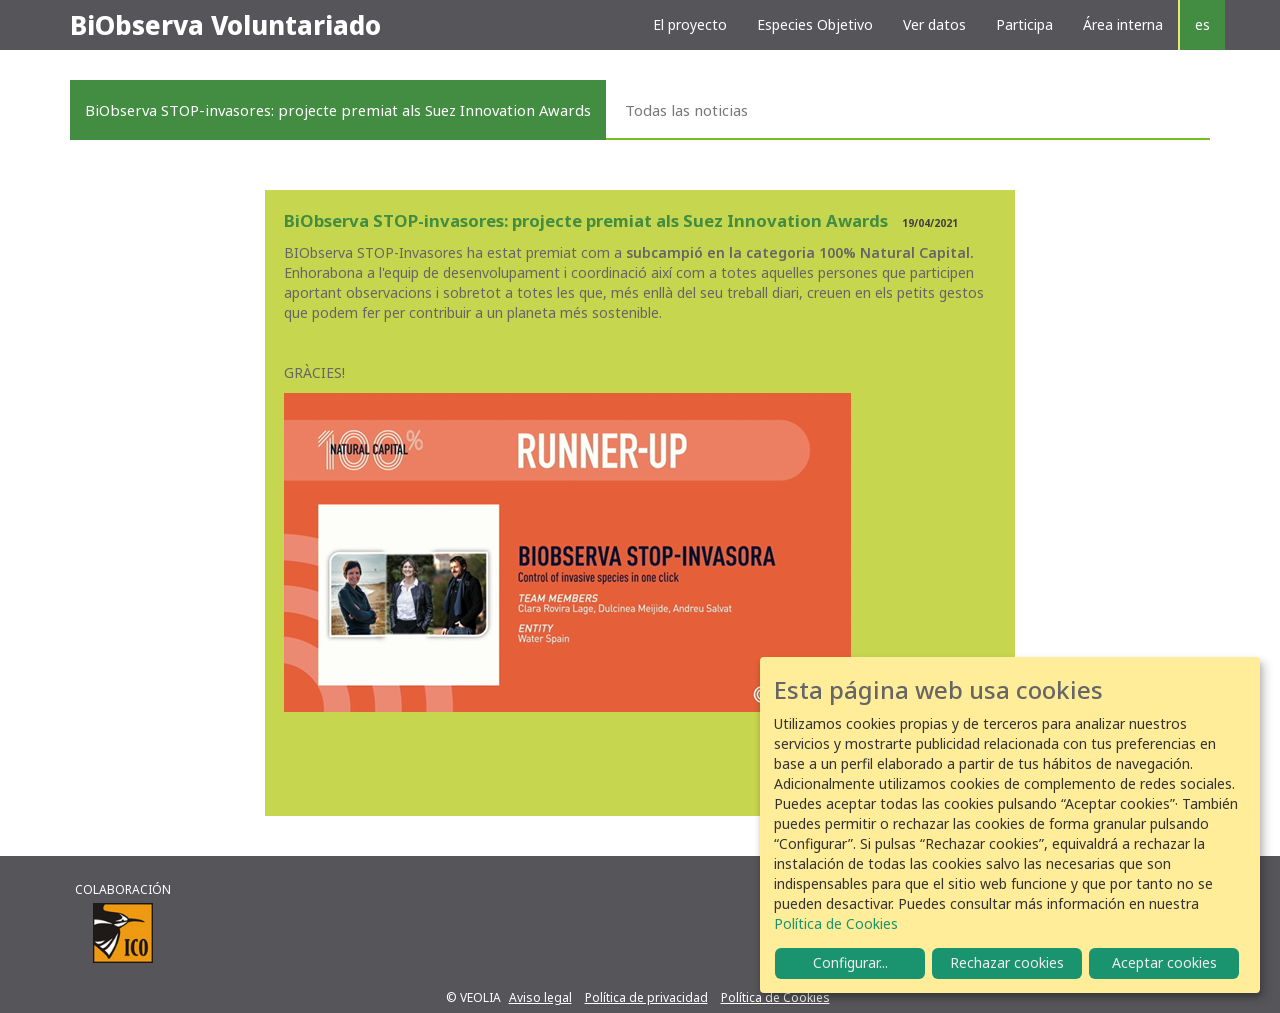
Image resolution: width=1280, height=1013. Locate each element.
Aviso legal (540, 997)
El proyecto (690, 24)
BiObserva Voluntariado (225, 25)
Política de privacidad (646, 997)
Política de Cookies (775, 997)
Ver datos (934, 24)
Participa (1024, 24)
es (1202, 24)
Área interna (1123, 24)
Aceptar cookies (1164, 962)
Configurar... (850, 962)
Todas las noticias (686, 110)
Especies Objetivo (815, 24)
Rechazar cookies (1007, 962)
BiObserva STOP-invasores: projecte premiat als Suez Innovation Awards (338, 110)
